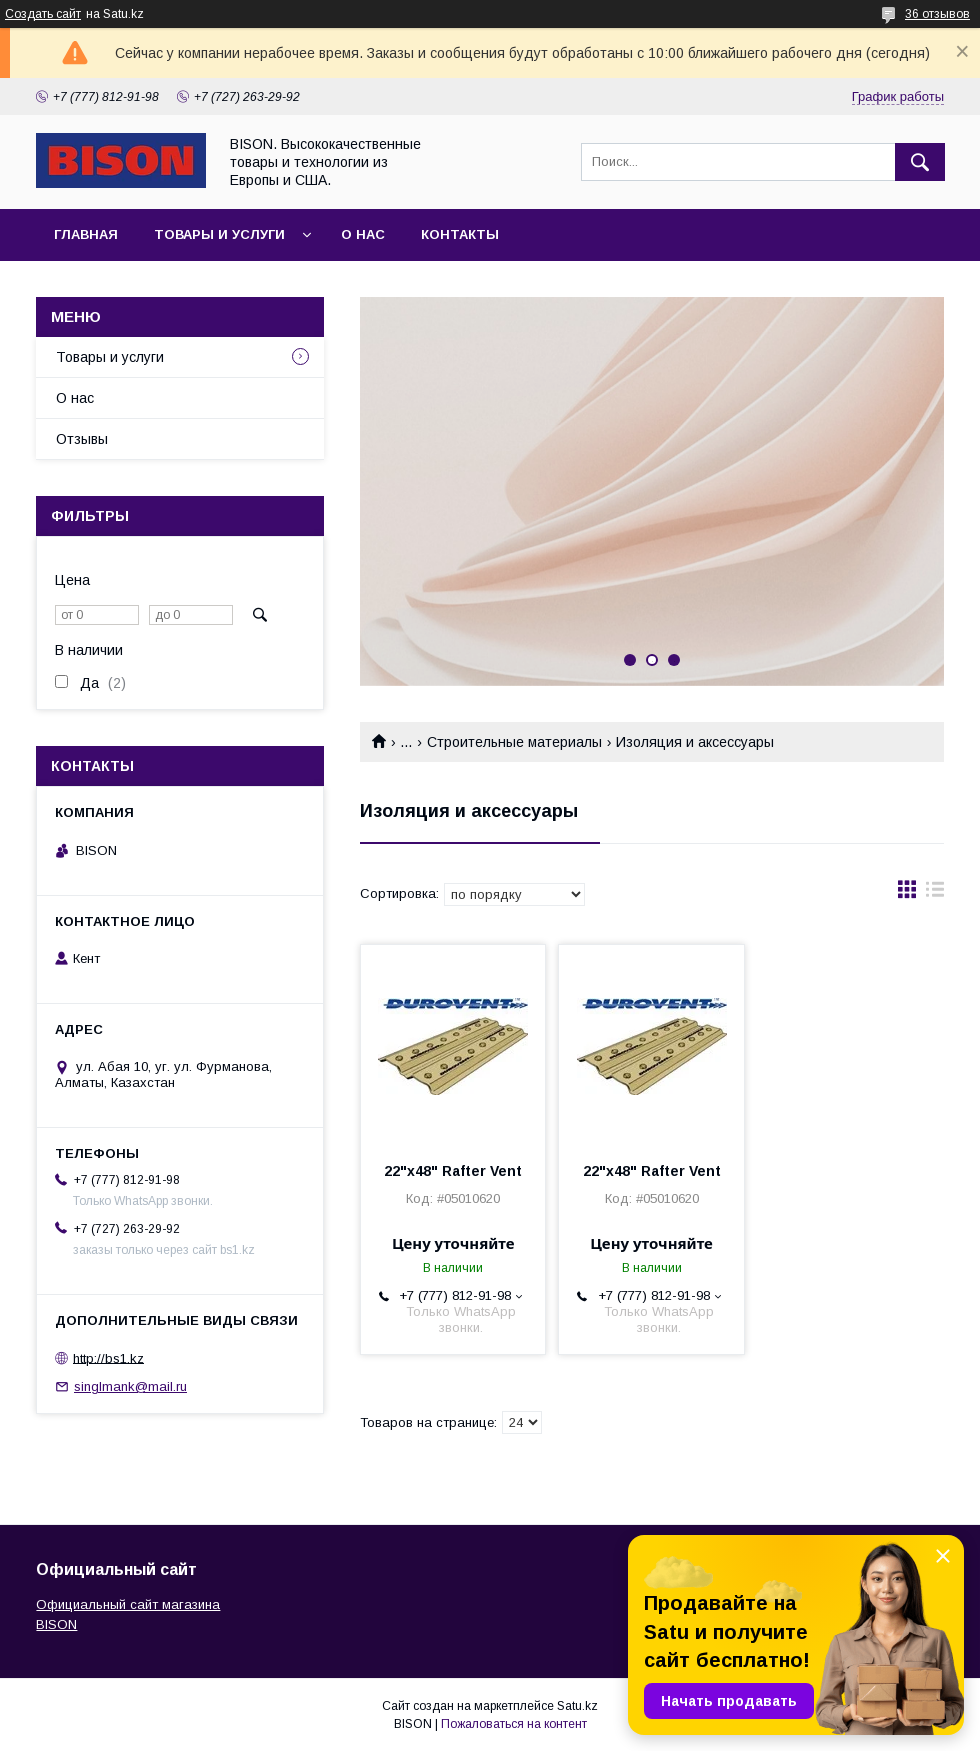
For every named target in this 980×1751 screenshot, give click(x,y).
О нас (363, 234)
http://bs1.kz (108, 1357)
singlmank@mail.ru (130, 1386)
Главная (86, 234)
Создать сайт (43, 14)
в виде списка (935, 894)
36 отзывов (937, 14)
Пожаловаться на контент (514, 1724)
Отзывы (82, 439)
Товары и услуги (219, 234)
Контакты (460, 234)
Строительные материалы (514, 742)
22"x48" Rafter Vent (453, 1171)
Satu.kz (577, 1706)
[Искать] (920, 162)
